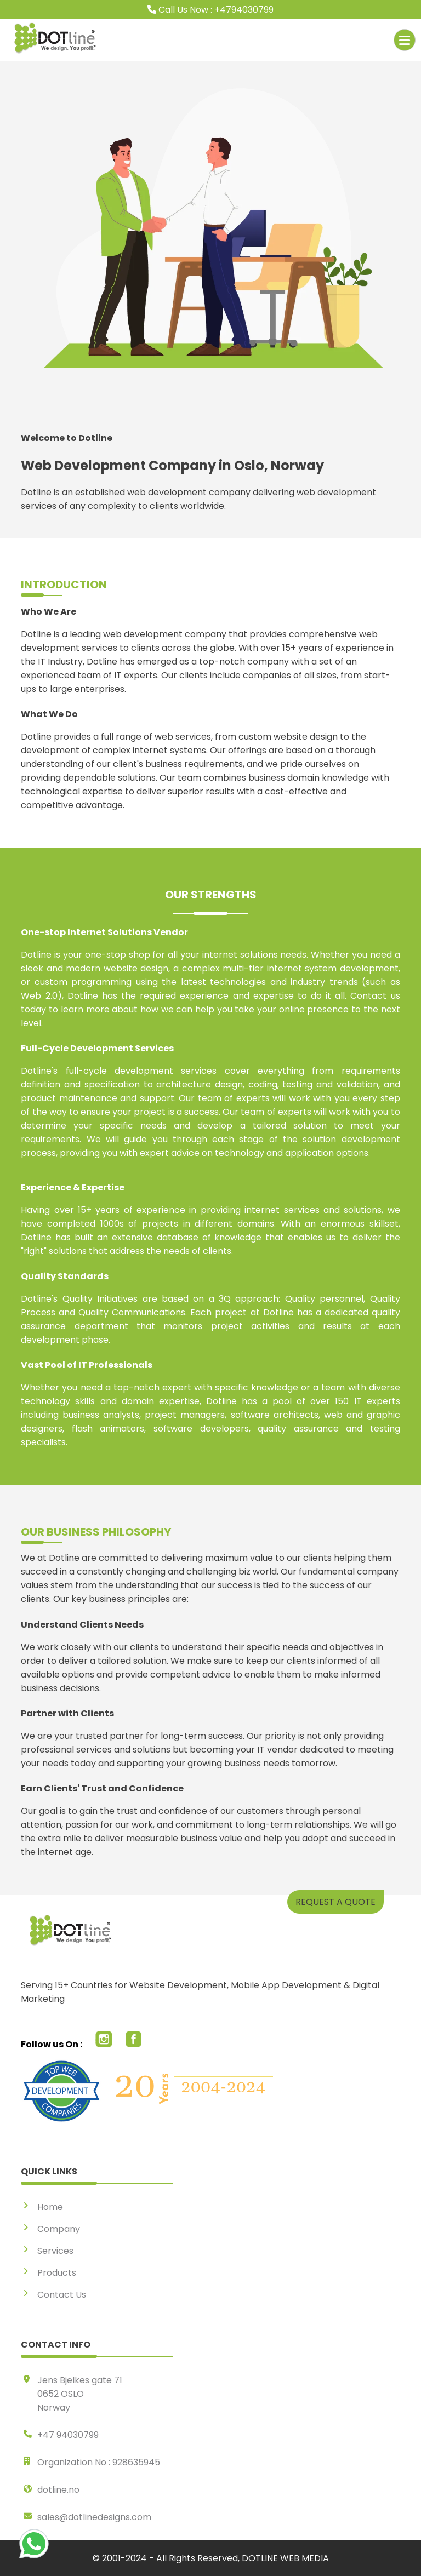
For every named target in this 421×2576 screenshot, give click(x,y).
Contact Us (61, 2294)
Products (56, 2272)
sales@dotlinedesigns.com (94, 2517)
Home (50, 2207)
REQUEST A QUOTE (335, 1902)
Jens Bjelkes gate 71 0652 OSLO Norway (79, 2394)
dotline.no (58, 2489)
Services (55, 2251)
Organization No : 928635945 (98, 2462)
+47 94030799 (68, 2435)
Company (58, 2229)
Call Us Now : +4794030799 (210, 9)
